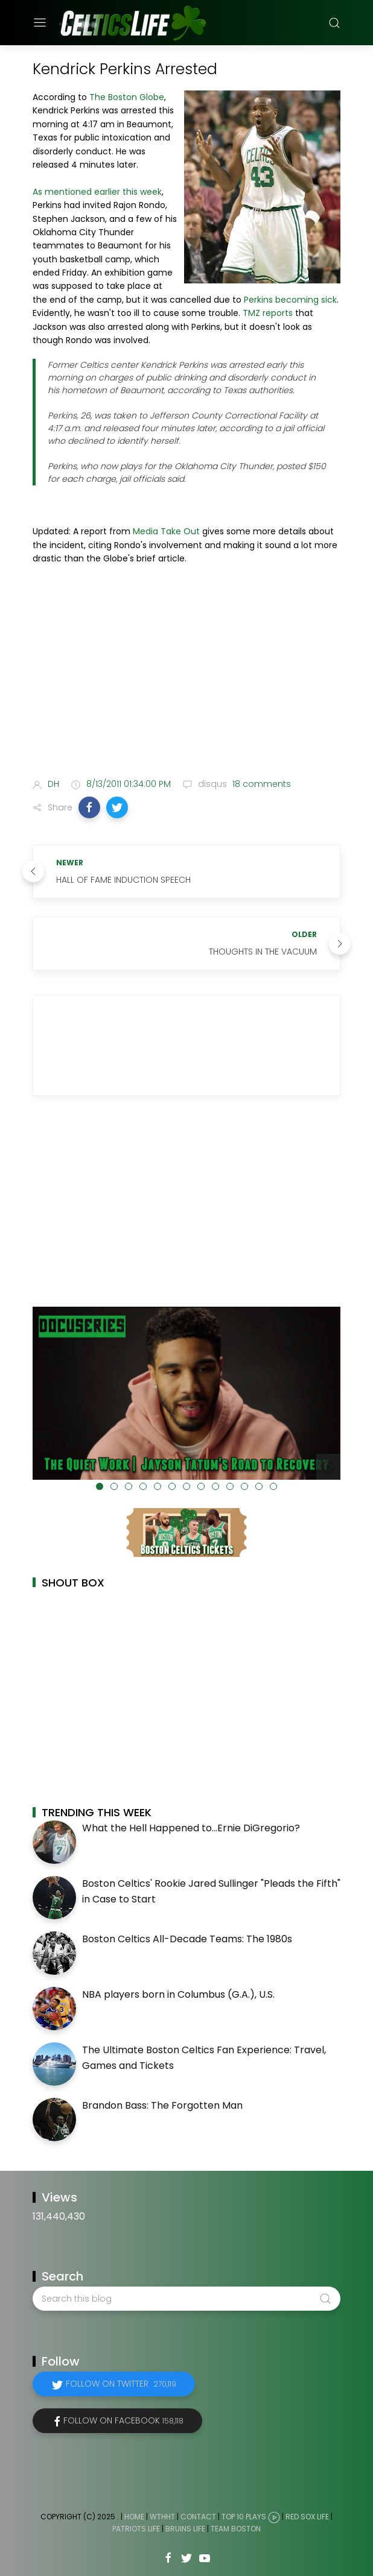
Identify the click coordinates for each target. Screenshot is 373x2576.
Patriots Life (136, 2529)
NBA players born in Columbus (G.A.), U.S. (178, 1994)
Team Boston (236, 2529)
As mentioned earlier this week (97, 192)
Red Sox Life (307, 2517)
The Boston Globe (126, 97)
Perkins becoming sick (290, 300)
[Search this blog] (186, 2299)
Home (134, 2517)
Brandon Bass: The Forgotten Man (162, 2105)
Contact (198, 2517)
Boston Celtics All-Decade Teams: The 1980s (187, 1939)
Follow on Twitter (121, 2384)
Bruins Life (185, 2529)
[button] (89, 807)
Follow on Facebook (123, 2420)
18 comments (260, 784)
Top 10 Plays (244, 2517)
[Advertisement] (186, 673)
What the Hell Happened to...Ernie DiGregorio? (191, 1828)
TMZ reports (268, 313)
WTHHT (162, 2517)
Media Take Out (166, 531)
